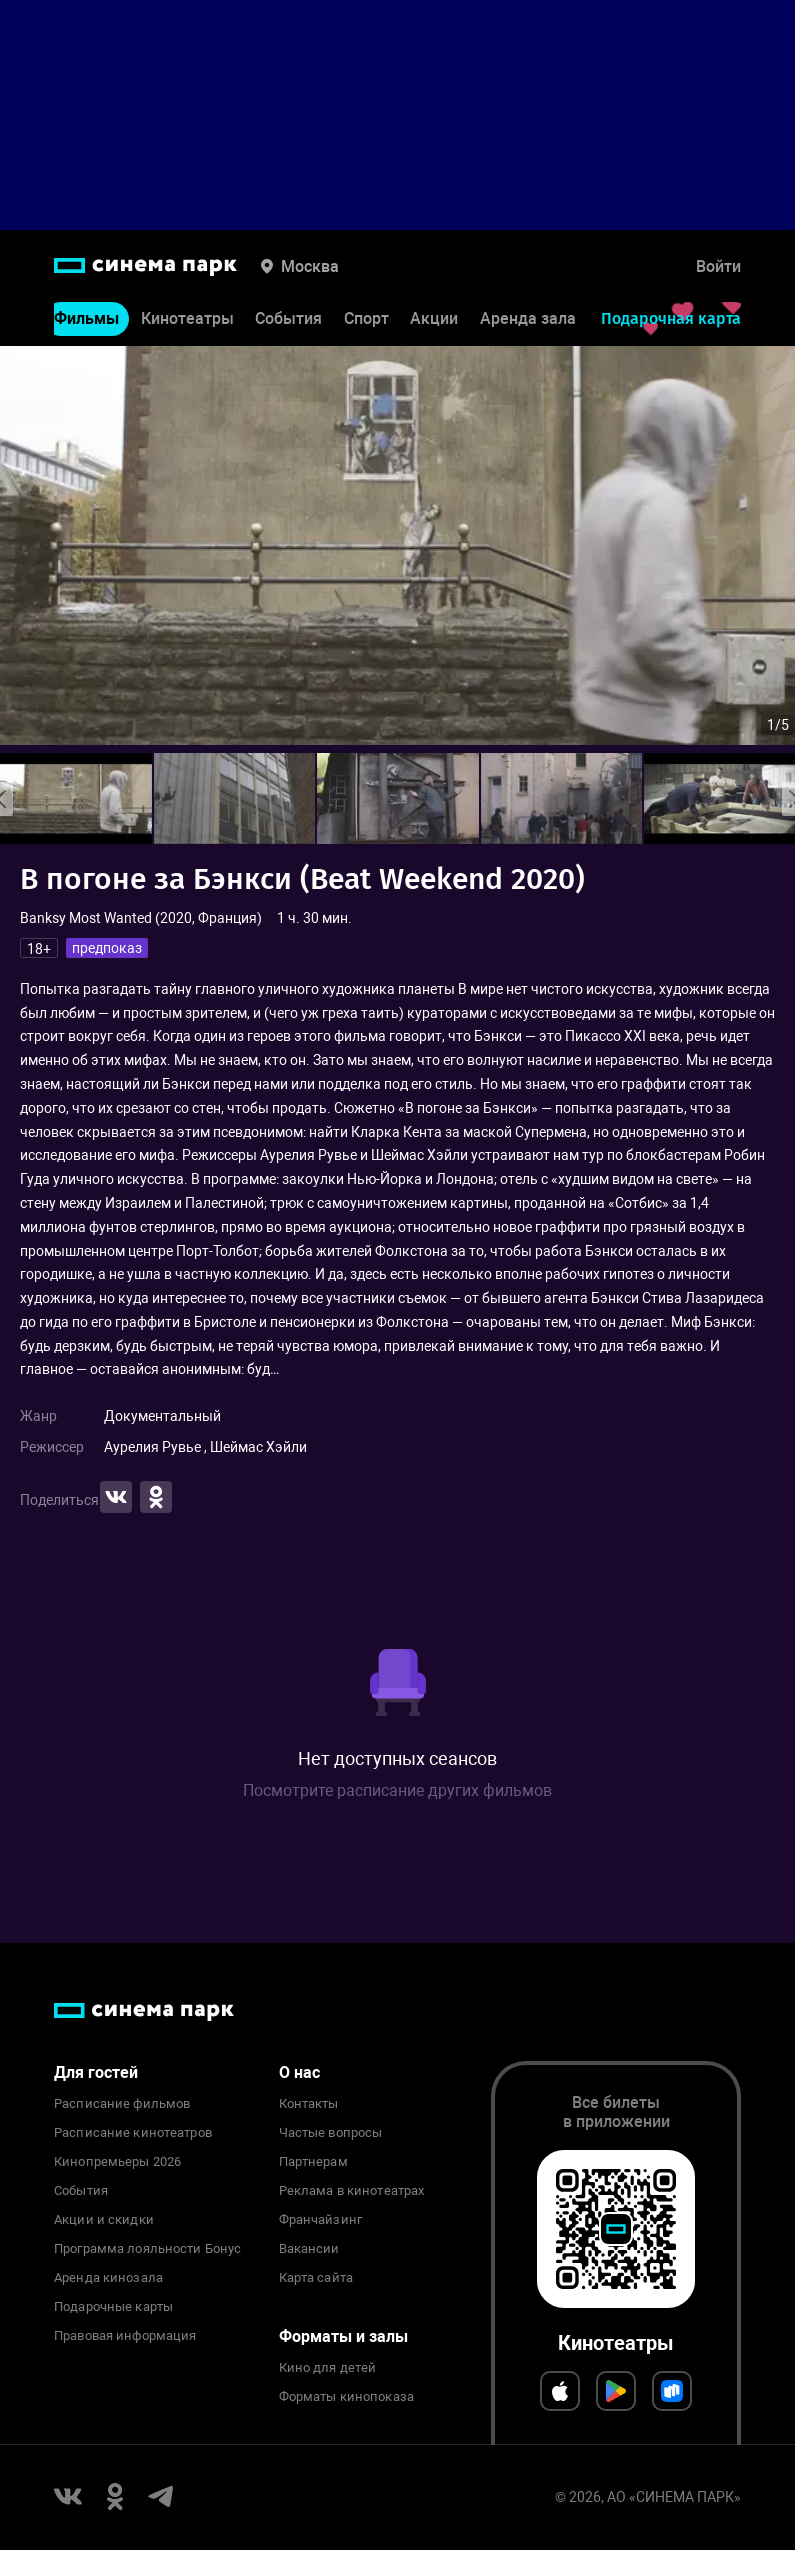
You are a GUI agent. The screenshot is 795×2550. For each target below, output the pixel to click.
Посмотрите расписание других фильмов (397, 1790)
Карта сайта (316, 2278)
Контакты (309, 2104)
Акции (434, 318)
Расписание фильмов (122, 2104)
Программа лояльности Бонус (147, 2249)
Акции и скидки (104, 2220)
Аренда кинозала (108, 2278)
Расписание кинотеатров (133, 2133)
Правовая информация (125, 2336)
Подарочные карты (113, 2307)
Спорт (366, 318)
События (288, 318)
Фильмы (86, 318)
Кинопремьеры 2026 (117, 2162)
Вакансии (309, 2249)
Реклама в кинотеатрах (352, 2191)
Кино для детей (328, 2368)
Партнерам (313, 2162)
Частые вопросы (331, 2133)
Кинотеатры (187, 318)
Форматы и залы (343, 2336)
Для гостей (96, 2072)
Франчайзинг (320, 2220)
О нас (299, 2072)
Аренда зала (528, 318)
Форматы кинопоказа (346, 2397)
